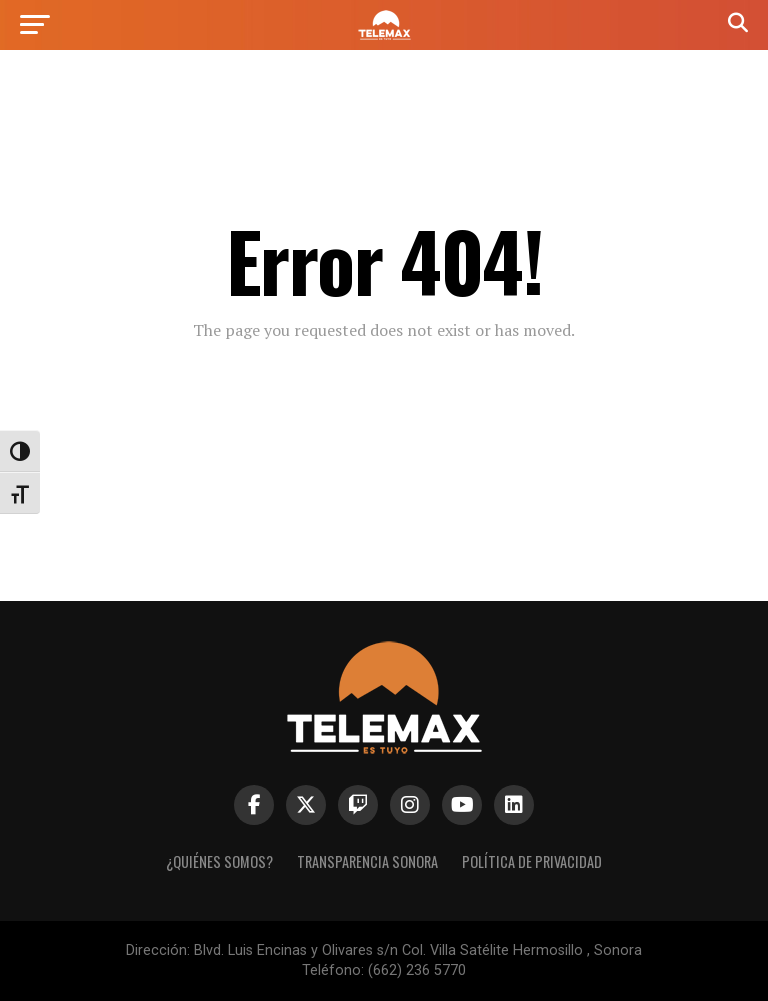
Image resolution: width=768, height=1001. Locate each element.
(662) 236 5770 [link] (417, 970)
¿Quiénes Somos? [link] (219, 861)
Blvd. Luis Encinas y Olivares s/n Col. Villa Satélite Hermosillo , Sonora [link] (418, 950)
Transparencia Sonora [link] (367, 861)
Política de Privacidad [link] (532, 861)
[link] (384, 34)
